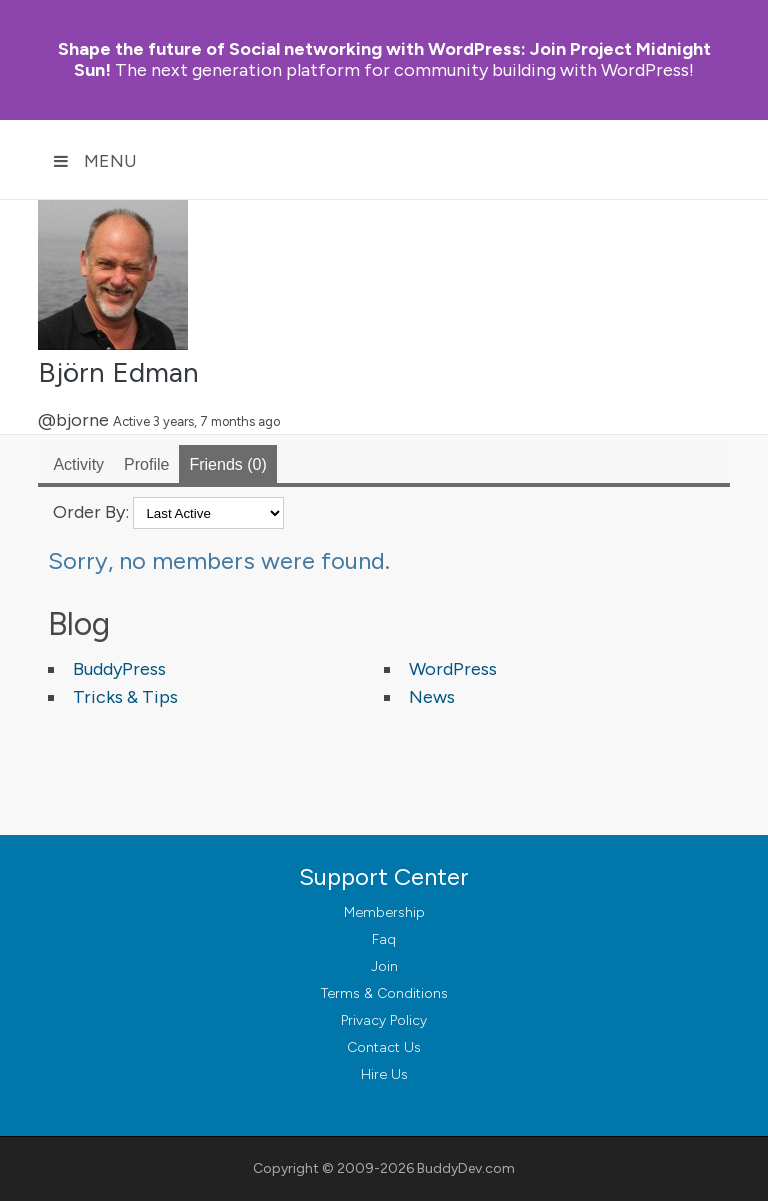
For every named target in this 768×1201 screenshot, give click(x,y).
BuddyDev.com (466, 1168)
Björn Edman (118, 372)
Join (384, 966)
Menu (95, 161)
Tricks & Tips (125, 697)
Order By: (91, 512)
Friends (227, 464)
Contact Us (384, 1047)
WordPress (453, 669)
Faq (384, 939)
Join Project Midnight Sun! (384, 59)
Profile (146, 464)
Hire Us (384, 1074)
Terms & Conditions (384, 993)
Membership (384, 912)
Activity (78, 464)
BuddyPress (119, 669)
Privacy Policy (384, 1020)
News (432, 697)
